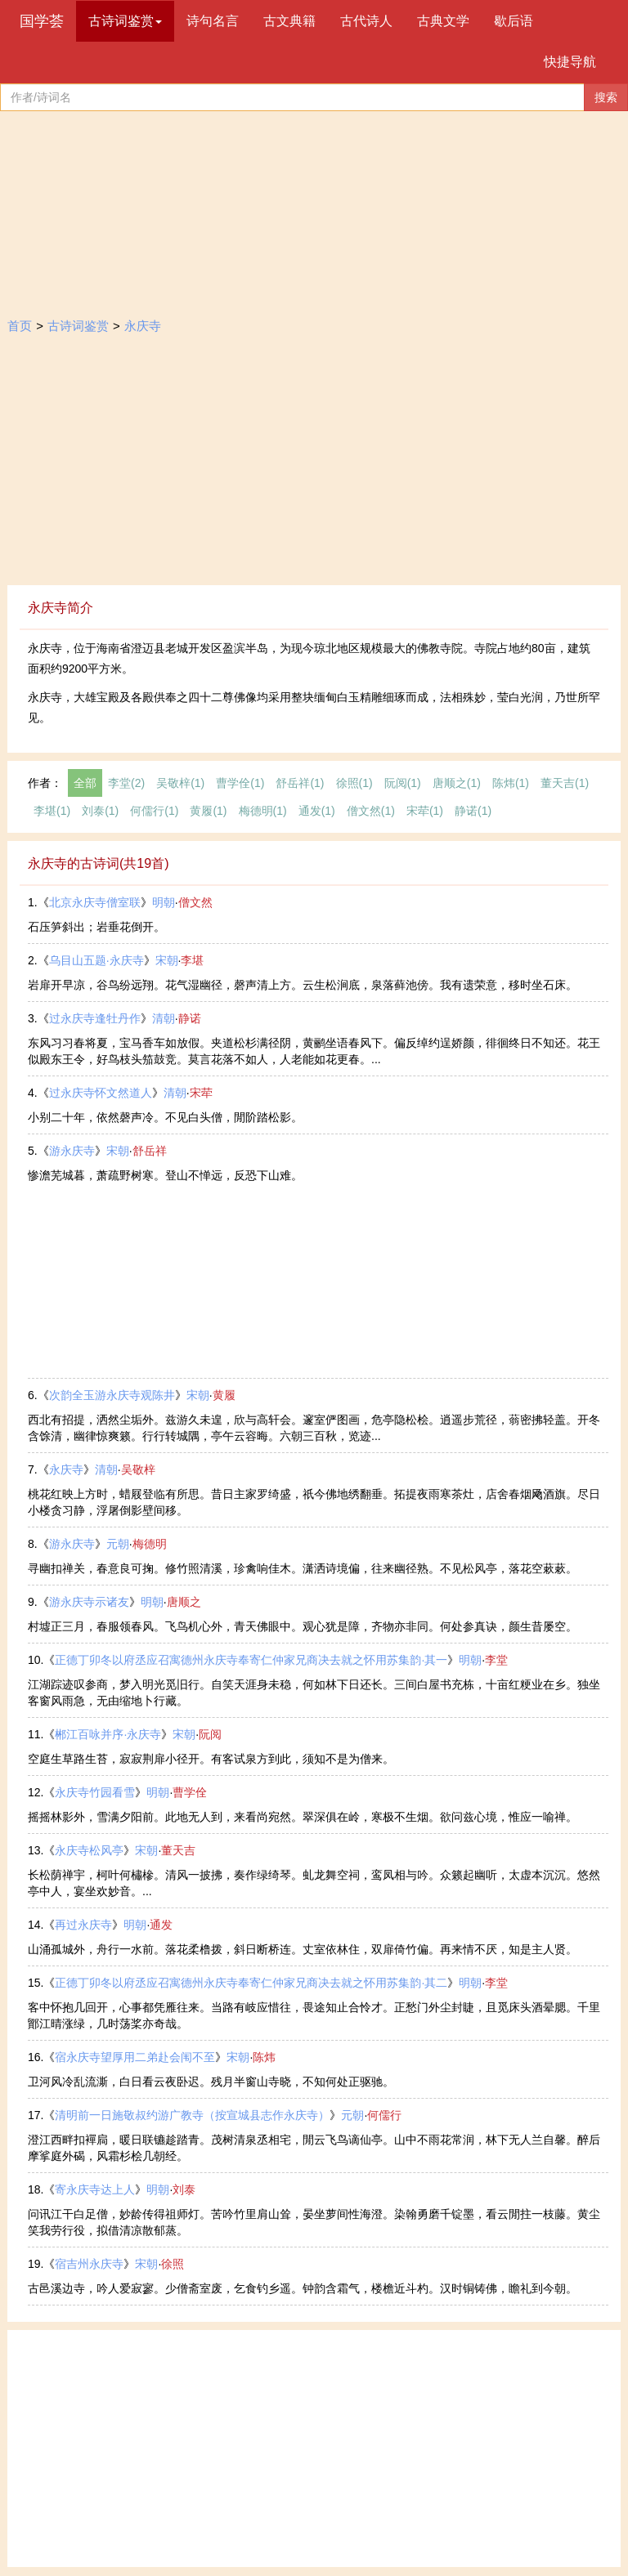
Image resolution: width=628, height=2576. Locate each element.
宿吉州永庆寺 (89, 2263)
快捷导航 (570, 62)
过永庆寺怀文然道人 (100, 1092)
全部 (85, 782)
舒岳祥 (149, 1150)
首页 (19, 326)
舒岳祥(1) (300, 782)
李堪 (192, 960)
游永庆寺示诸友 (89, 1601)
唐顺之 (184, 1601)
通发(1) (316, 810)
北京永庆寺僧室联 (95, 902)
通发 (161, 1924)
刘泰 (184, 2189)
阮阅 (210, 1734)
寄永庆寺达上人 (95, 2189)
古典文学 (443, 21)
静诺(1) (473, 810)
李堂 (496, 1659)
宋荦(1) (424, 810)
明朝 (163, 902)
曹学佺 (190, 1792)
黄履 (224, 1395)
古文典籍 (289, 21)
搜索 (605, 97)
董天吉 (178, 1850)
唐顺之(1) (457, 782)
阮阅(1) (402, 782)
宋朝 (166, 960)
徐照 (172, 2263)
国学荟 (42, 21)
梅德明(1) (263, 810)
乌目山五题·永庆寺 (96, 960)
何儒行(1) (154, 810)
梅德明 (149, 1543)
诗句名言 (212, 21)
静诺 (189, 1018)
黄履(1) (208, 810)
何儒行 (384, 2115)
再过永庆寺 (83, 1924)
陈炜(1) (510, 782)
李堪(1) (52, 810)
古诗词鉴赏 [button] (125, 21)
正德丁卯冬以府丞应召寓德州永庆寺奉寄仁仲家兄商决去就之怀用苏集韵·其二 (251, 1982)
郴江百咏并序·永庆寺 (108, 1734)
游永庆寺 (72, 1150)
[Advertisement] (314, 462)
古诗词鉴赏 (78, 326)
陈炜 (264, 2057)
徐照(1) (354, 782)
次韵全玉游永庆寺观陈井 (112, 1395)
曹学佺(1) (240, 782)
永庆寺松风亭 (89, 1850)
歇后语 (513, 21)
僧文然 (195, 902)
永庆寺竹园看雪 (95, 1792)
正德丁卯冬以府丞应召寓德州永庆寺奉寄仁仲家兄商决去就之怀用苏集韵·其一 (251, 1659)
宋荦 (201, 1092)
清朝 (163, 1018)
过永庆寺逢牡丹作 (95, 1018)
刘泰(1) (100, 810)
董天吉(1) (565, 782)
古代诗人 (366, 21)
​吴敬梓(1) (180, 782)
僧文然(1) (371, 810)
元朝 (117, 1543)
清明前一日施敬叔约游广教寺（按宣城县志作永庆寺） (192, 2115)
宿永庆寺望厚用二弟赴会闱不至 (135, 2057)
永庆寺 (142, 326)
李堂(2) (126, 782)
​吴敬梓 (138, 1469)
